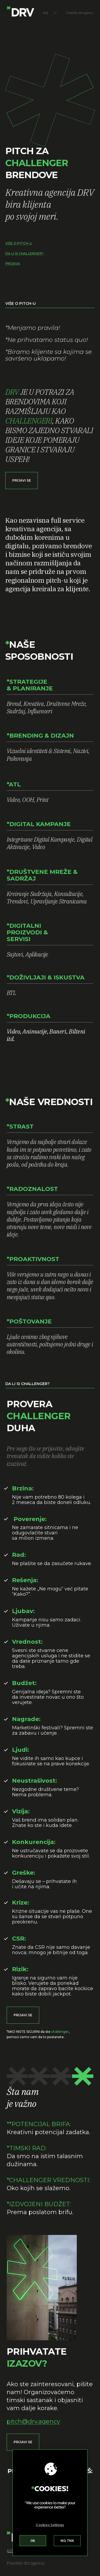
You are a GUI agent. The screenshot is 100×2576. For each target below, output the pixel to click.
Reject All (67, 2542)
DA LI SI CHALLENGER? (24, 253)
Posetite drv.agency (26, 2563)
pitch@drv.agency (33, 2421)
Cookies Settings (50, 2527)
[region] (50, 2504)
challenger (60, 2032)
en (45, 12)
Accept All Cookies (32, 2542)
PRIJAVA (12, 264)
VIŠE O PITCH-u (18, 243)
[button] (21, 480)
